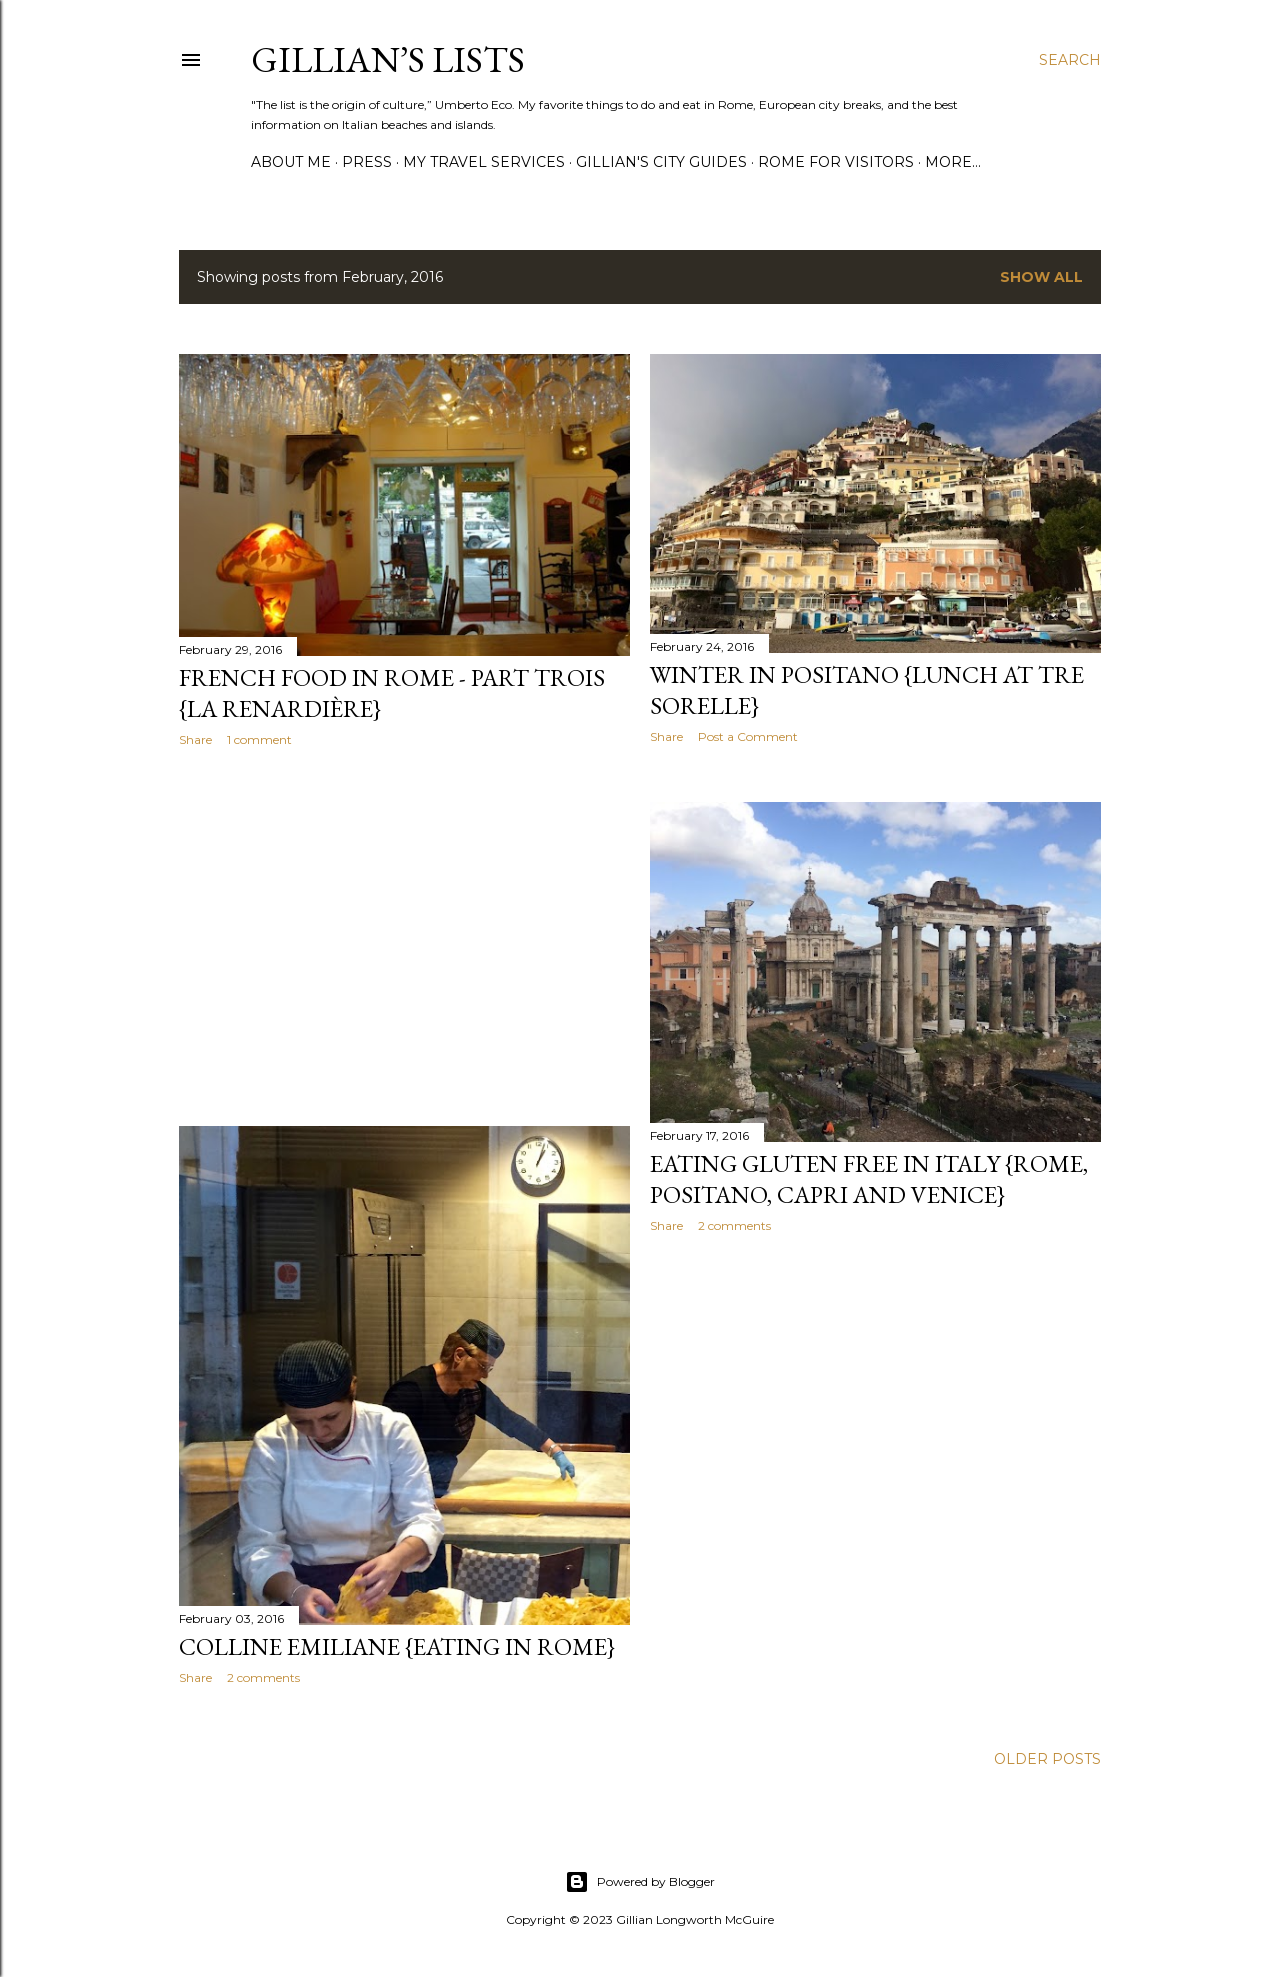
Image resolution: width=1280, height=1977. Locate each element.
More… (953, 162)
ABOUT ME (291, 162)
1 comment (259, 739)
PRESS (367, 162)
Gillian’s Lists (388, 59)
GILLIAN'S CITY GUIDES (661, 162)
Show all (1041, 277)
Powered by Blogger (640, 1882)
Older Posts (1047, 1759)
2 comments (734, 1225)
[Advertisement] (404, 937)
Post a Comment (748, 736)
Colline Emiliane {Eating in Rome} (397, 1646)
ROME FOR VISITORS (836, 162)
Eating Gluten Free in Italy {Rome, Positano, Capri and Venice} (869, 1179)
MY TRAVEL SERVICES (484, 162)
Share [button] (195, 739)
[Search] (1070, 60)
